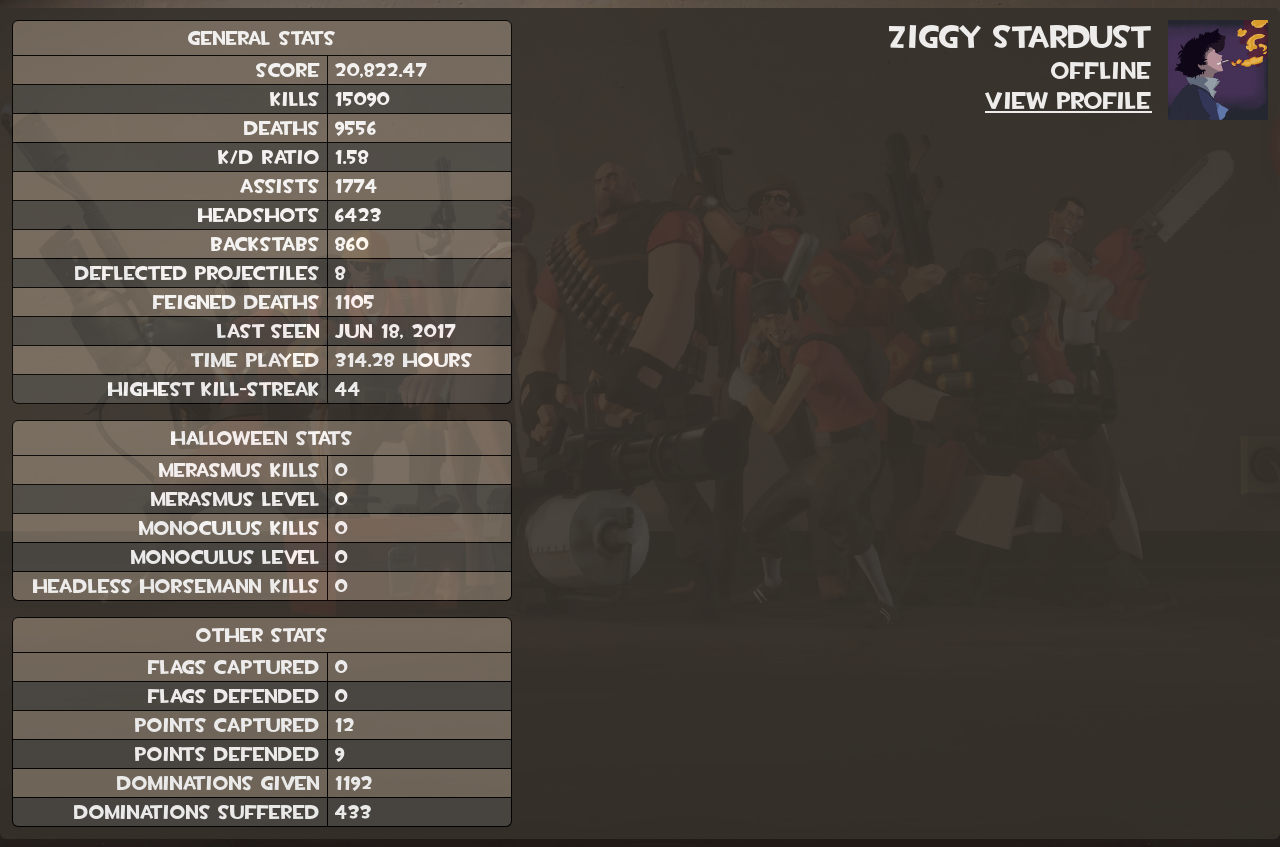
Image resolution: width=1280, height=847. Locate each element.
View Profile (1068, 101)
